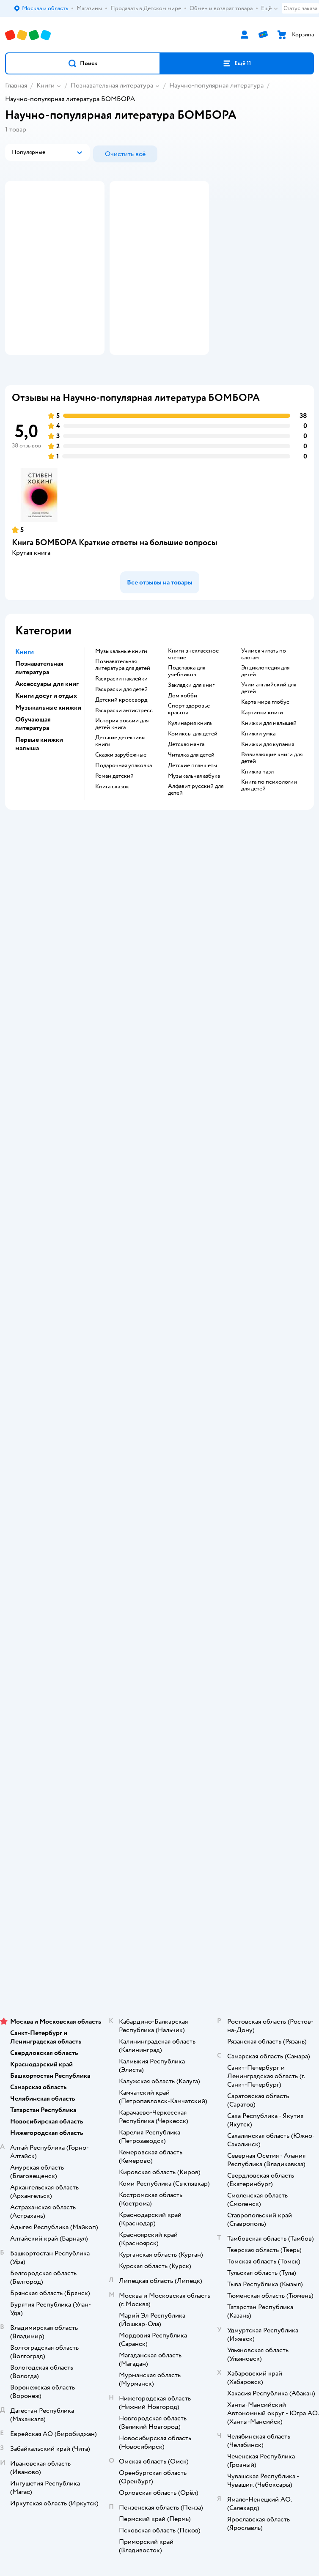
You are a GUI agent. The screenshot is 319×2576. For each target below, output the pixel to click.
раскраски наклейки (121, 711)
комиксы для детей (192, 766)
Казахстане (174, 1965)
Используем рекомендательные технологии (159, 1948)
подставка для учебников (186, 703)
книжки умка (258, 766)
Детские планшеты (192, 797)
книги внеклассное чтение (193, 686)
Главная (16, 85)
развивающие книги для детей (271, 790)
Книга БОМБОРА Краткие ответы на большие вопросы (114, 574)
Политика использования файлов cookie (159, 1510)
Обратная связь (159, 1534)
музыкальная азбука (194, 808)
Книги (45, 85)
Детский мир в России (128, 1965)
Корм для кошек (159, 1794)
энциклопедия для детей (265, 703)
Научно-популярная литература (216, 85)
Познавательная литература (112, 85)
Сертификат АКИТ (159, 1522)
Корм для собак (160, 1818)
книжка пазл (257, 804)
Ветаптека (159, 1842)
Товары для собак (159, 1806)
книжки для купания (267, 776)
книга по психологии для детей (269, 817)
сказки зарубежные (120, 787)
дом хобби (182, 727)
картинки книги (262, 744)
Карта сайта (160, 1546)
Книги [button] (24, 684)
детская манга (186, 776)
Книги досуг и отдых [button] (46, 728)
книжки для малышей (269, 755)
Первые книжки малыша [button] (39, 776)
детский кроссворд (121, 732)
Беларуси (207, 1965)
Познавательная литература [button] (39, 699)
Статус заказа (300, 8)
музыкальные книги (121, 683)
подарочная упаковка (123, 797)
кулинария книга (190, 755)
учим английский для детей (268, 720)
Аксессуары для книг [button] (47, 716)
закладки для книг (191, 717)
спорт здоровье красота (189, 741)
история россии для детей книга (121, 756)
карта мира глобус (265, 734)
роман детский (114, 808)
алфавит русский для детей (195, 821)
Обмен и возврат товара (159, 1463)
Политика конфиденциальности (159, 1498)
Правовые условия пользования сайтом (159, 1940)
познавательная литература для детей (122, 697)
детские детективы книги (120, 773)
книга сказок (112, 818)
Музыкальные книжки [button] (48, 739)
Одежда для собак (159, 1830)
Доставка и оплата (159, 1439)
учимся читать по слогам (263, 686)
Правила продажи (159, 1475)
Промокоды (160, 1486)
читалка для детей (191, 787)
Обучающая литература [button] (33, 755)
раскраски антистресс (124, 742)
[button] (83, 63)
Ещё (269, 8)
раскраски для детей (121, 721)
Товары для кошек (160, 1782)
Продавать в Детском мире (159, 1451)
